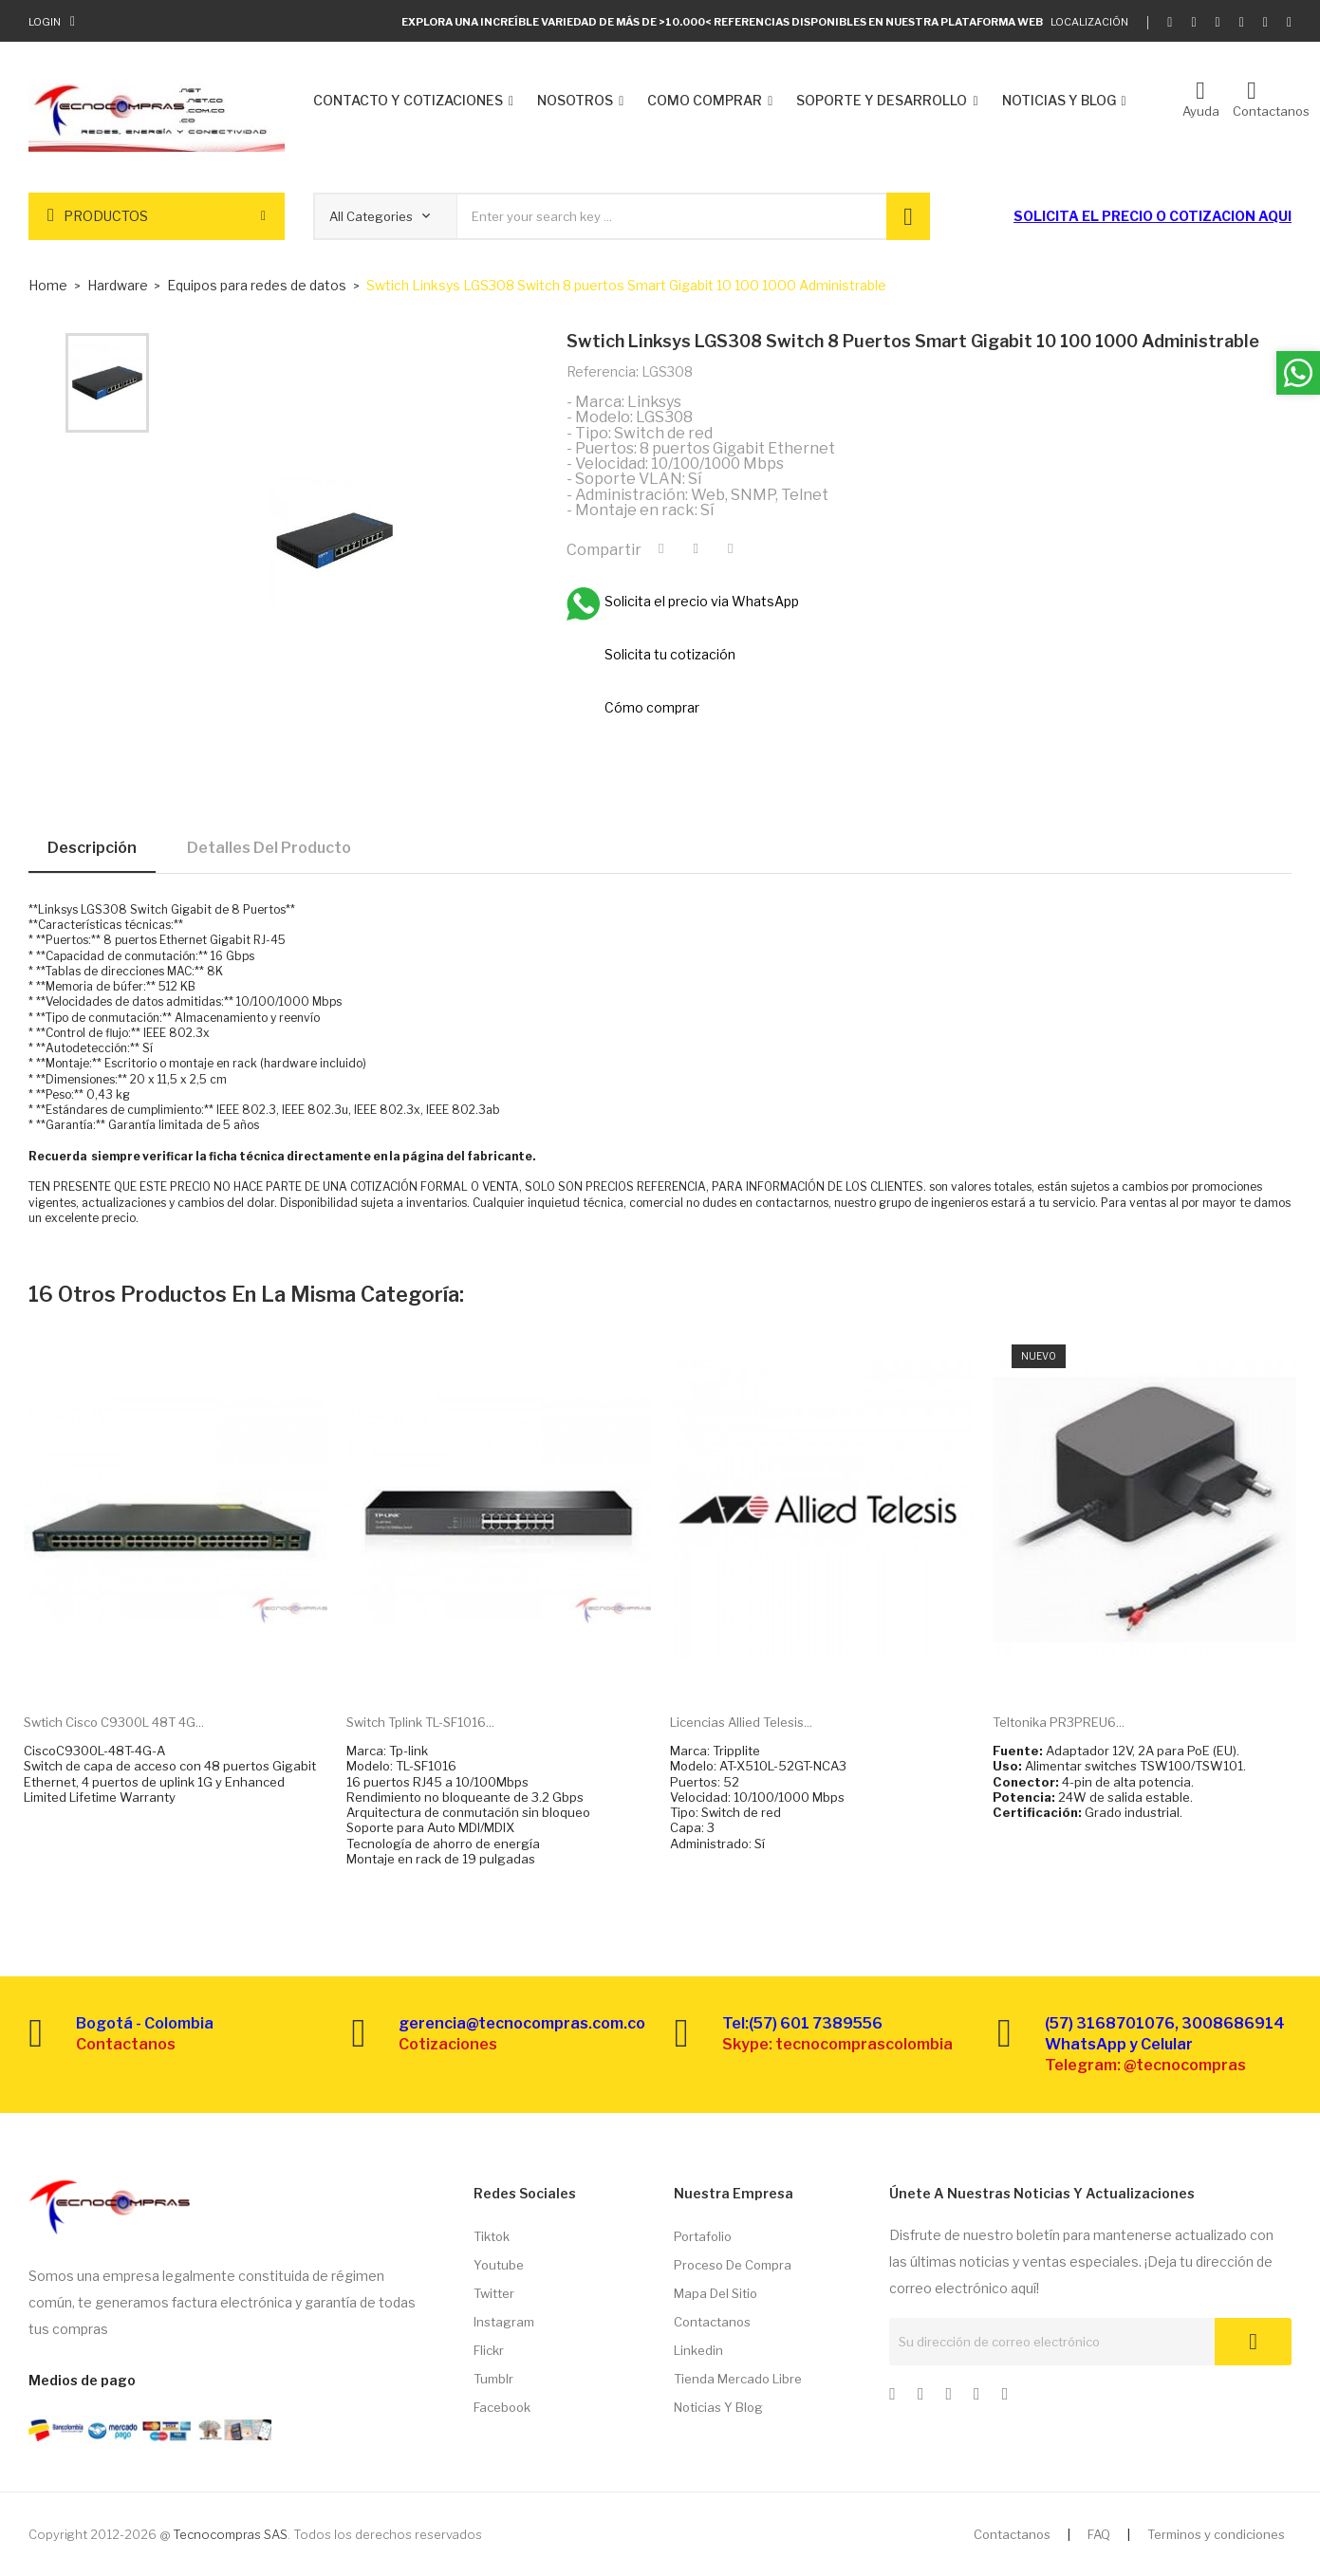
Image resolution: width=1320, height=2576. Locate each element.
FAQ (1099, 2534)
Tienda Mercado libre (738, 2378)
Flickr (489, 2350)
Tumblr (493, 2378)
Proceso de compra (732, 2264)
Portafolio (703, 2236)
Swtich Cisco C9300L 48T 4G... (114, 1722)
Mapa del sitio (715, 2293)
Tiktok (492, 2236)
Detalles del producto (269, 848)
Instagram (504, 2321)
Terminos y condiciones (1216, 2534)
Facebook (502, 2407)
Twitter (494, 2293)
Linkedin (698, 2350)
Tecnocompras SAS (230, 2534)
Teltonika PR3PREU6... (1059, 1722)
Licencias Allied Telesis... (741, 1722)
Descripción (92, 848)
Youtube (499, 2264)
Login (44, 21)
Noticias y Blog (718, 2407)
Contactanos (712, 2321)
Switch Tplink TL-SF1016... (420, 1722)
